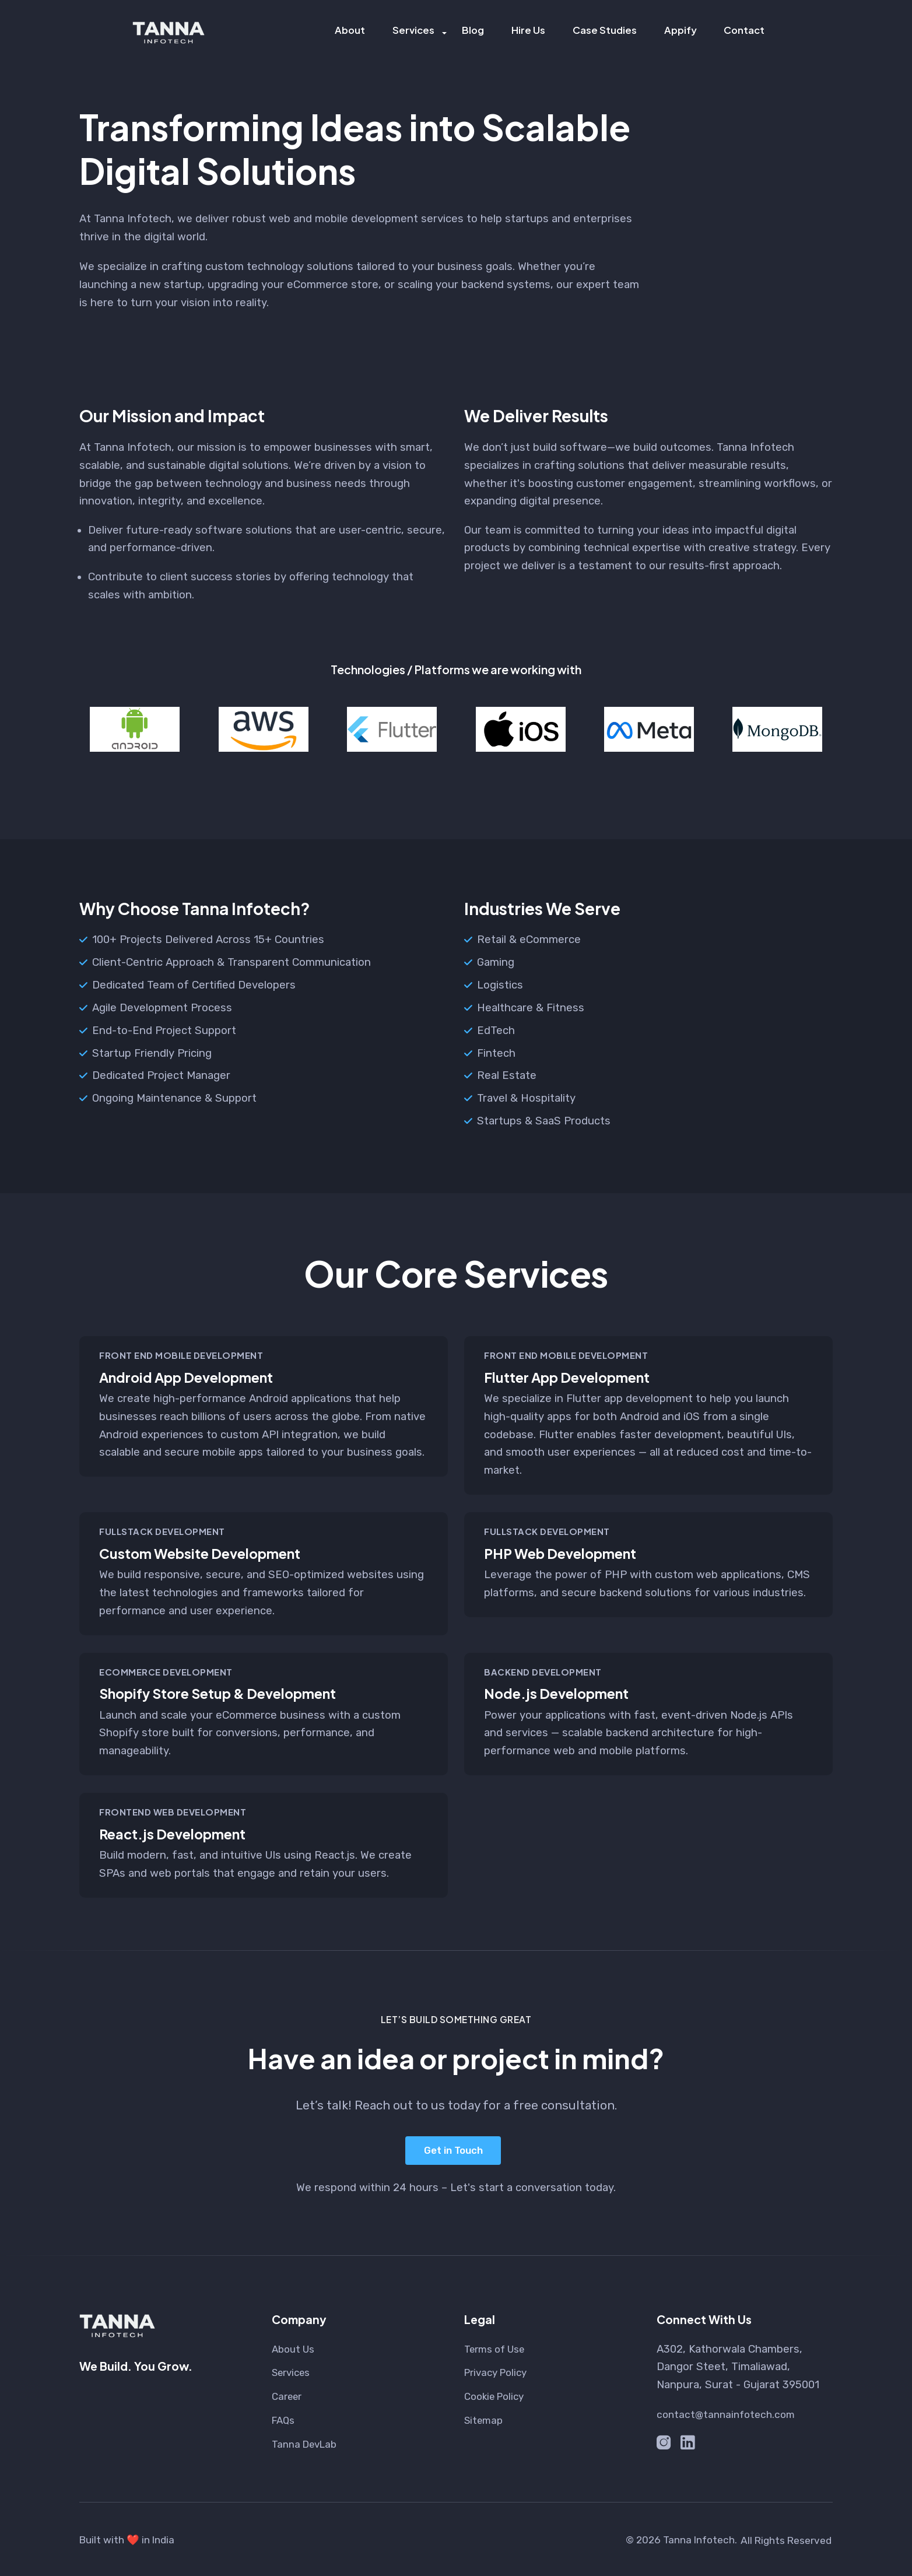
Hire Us (531, 32)
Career (289, 2394)
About (355, 32)
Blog (477, 32)
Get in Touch (451, 2150)
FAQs (284, 2418)
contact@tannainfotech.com (729, 2412)
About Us (295, 2347)
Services (418, 32)
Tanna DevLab (307, 2442)
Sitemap (485, 2418)
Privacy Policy (499, 2371)
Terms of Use (498, 2347)
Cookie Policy (497, 2394)
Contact (745, 32)
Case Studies (606, 32)
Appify (682, 32)
